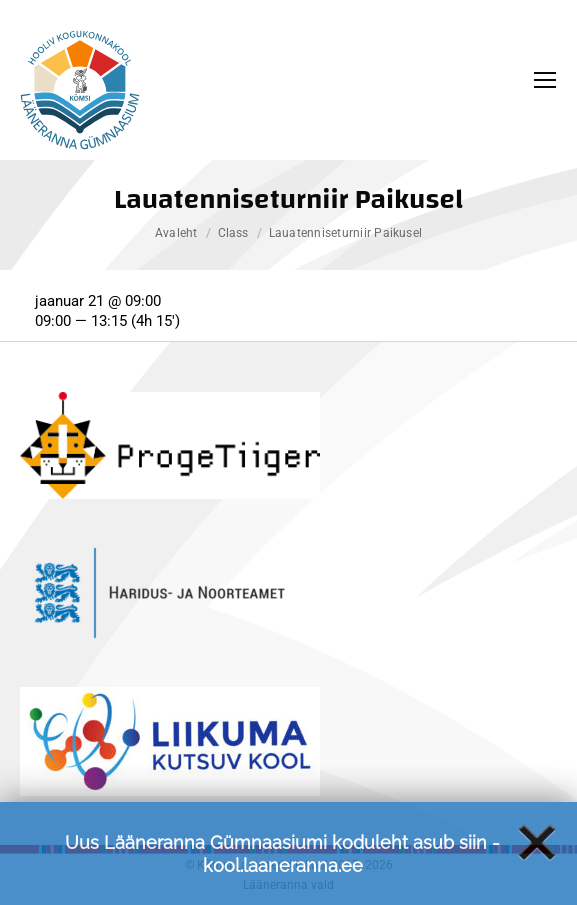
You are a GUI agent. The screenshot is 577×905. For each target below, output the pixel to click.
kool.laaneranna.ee (283, 873)
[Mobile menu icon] (545, 80)
